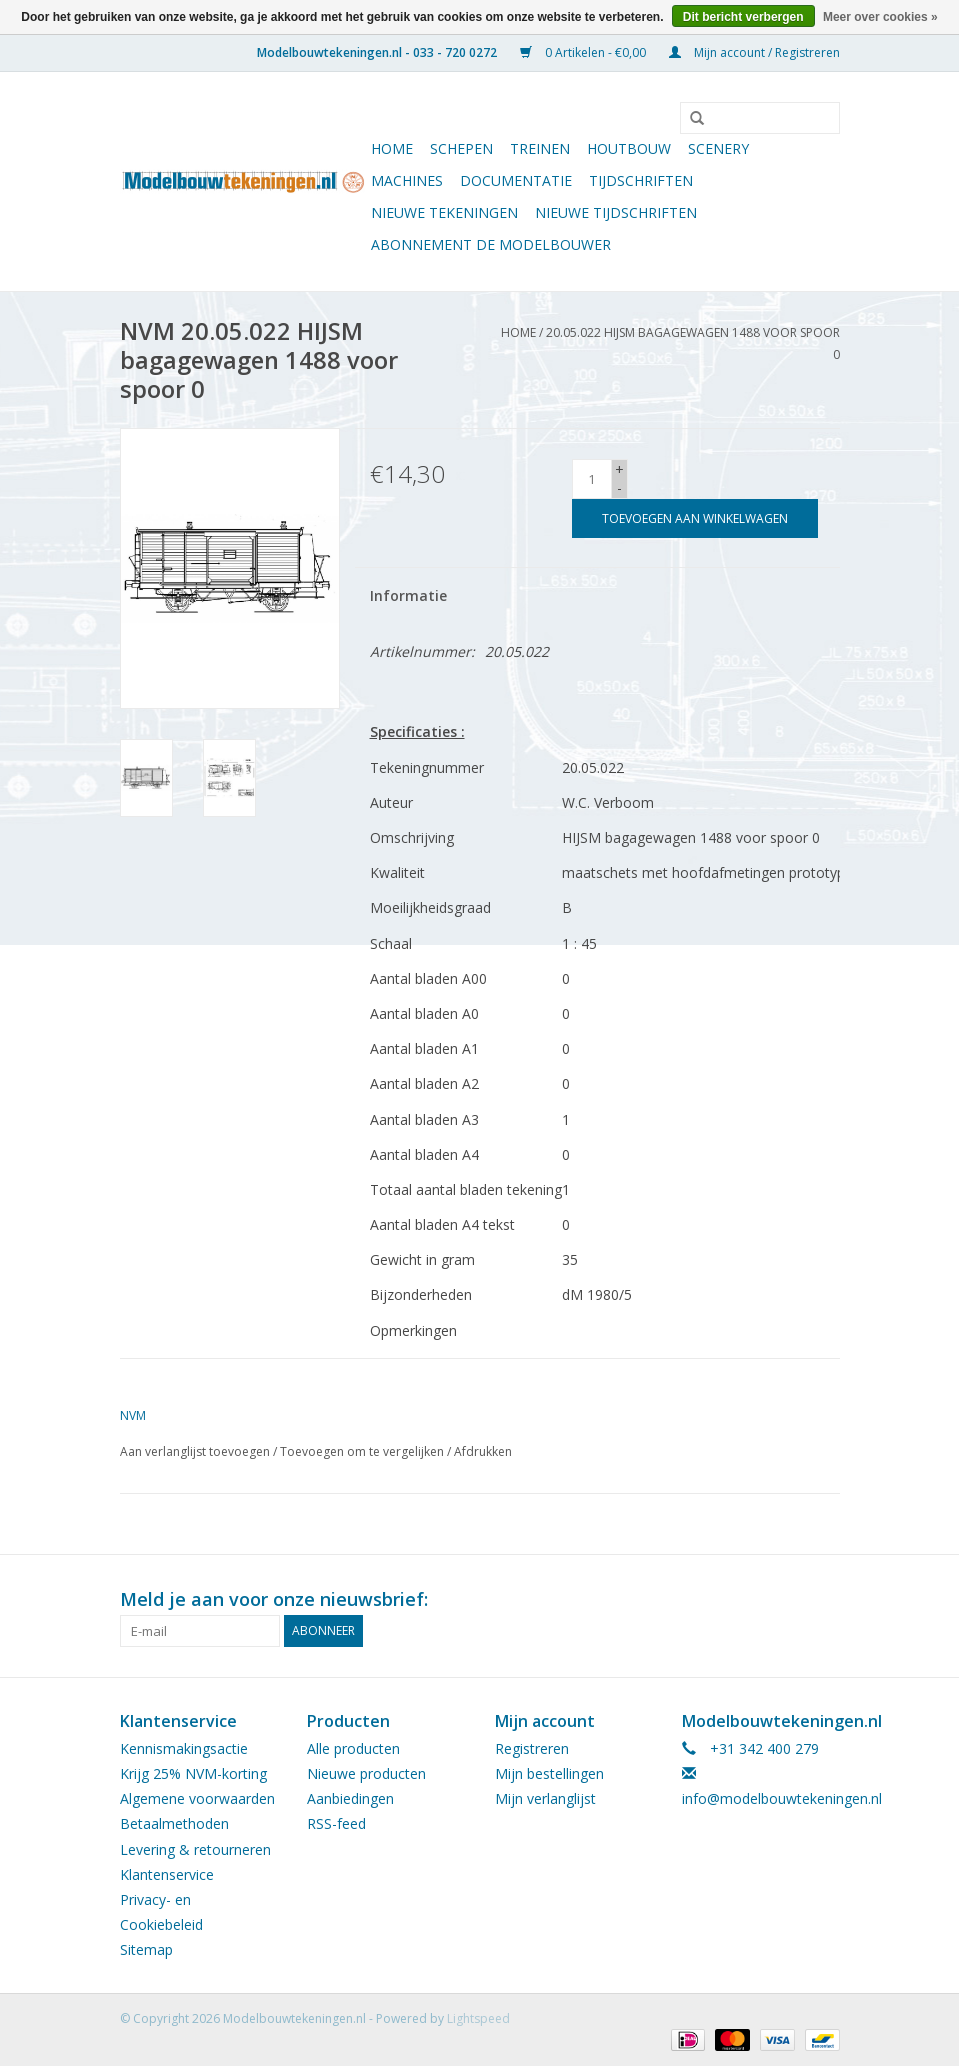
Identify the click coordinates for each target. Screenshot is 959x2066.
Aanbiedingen (350, 1798)
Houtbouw (629, 148)
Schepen (461, 148)
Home (392, 148)
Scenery (718, 148)
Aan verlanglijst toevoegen (195, 1451)
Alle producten (353, 1748)
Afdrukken (483, 1451)
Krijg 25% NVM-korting (193, 1773)
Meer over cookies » (880, 17)
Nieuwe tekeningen (444, 212)
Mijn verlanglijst (545, 1798)
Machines (407, 180)
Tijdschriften (641, 180)
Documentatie (516, 180)
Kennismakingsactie (184, 1748)
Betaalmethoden (174, 1823)
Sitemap (146, 1949)
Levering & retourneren (195, 1849)
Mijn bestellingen (549, 1773)
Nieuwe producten (366, 1773)
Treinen (540, 148)
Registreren (532, 1748)
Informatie (408, 595)
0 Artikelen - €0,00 (584, 52)
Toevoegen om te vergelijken (363, 1451)
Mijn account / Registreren (754, 52)
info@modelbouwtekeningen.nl (782, 1798)
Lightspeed (478, 2018)
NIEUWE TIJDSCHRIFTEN (616, 212)
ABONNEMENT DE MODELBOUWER (491, 244)
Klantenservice (167, 1874)
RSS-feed (336, 1823)
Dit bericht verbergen (743, 17)
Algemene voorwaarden (197, 1798)
